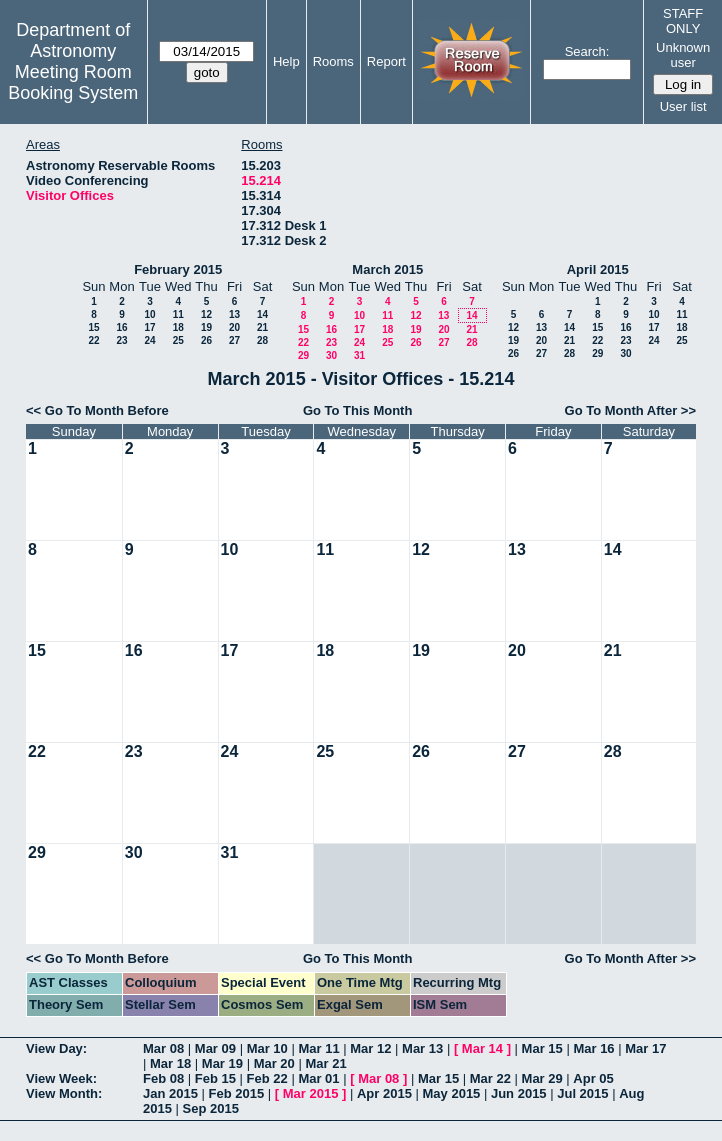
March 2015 (387, 269)
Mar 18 (170, 1063)
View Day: (56, 1048)
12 (206, 314)
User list (683, 106)
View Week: (61, 1078)
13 (234, 314)
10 (149, 314)
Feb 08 (163, 1078)
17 (149, 327)
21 (262, 327)
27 (234, 340)
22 (93, 340)
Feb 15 (215, 1078)
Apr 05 (593, 1078)
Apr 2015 (384, 1093)
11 (178, 314)
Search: (587, 51)
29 (303, 355)
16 (121, 327)
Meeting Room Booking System (73, 82)
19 (206, 327)
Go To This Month (358, 410)
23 (121, 340)
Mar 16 (593, 1048)
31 (359, 355)
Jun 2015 (519, 1093)
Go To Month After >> (630, 410)
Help (286, 61)
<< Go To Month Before (97, 410)
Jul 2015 (582, 1093)
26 (206, 340)
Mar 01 (318, 1078)
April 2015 (598, 269)
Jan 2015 (170, 1093)
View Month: (64, 1093)
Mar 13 (422, 1048)
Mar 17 (645, 1048)
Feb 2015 (237, 1093)
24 (149, 340)
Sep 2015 (211, 1108)
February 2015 (178, 269)
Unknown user (683, 55)
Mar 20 (274, 1063)
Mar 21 (325, 1063)
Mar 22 (490, 1078)
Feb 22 (267, 1078)
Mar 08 (163, 1048)
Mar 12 (370, 1048)
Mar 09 (215, 1048)
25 (178, 340)
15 (93, 327)
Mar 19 (222, 1063)
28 (262, 340)
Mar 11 (318, 1048)
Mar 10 (267, 1048)
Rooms (333, 61)
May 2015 (452, 1093)
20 (234, 327)
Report (386, 61)
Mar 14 (482, 1048)
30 (331, 355)
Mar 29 (542, 1078)
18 (178, 327)
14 (262, 314)
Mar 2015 (311, 1093)
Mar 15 (542, 1048)
